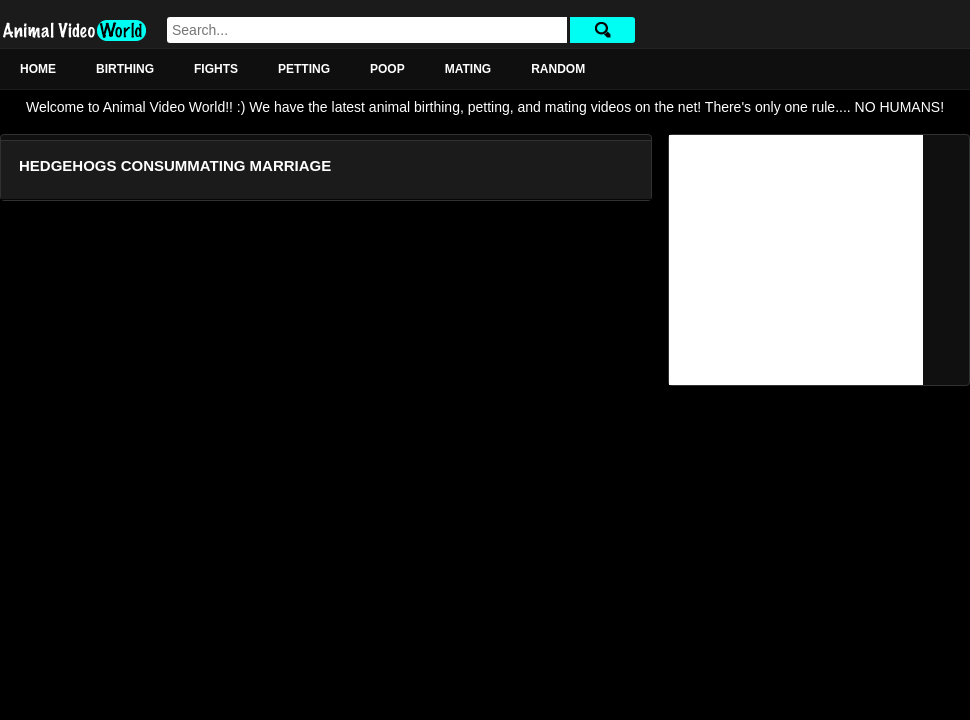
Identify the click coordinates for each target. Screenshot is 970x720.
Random (558, 69)
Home (38, 69)
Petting (304, 69)
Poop (387, 69)
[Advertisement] (796, 260)
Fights (216, 69)
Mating (468, 69)
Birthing (125, 69)
